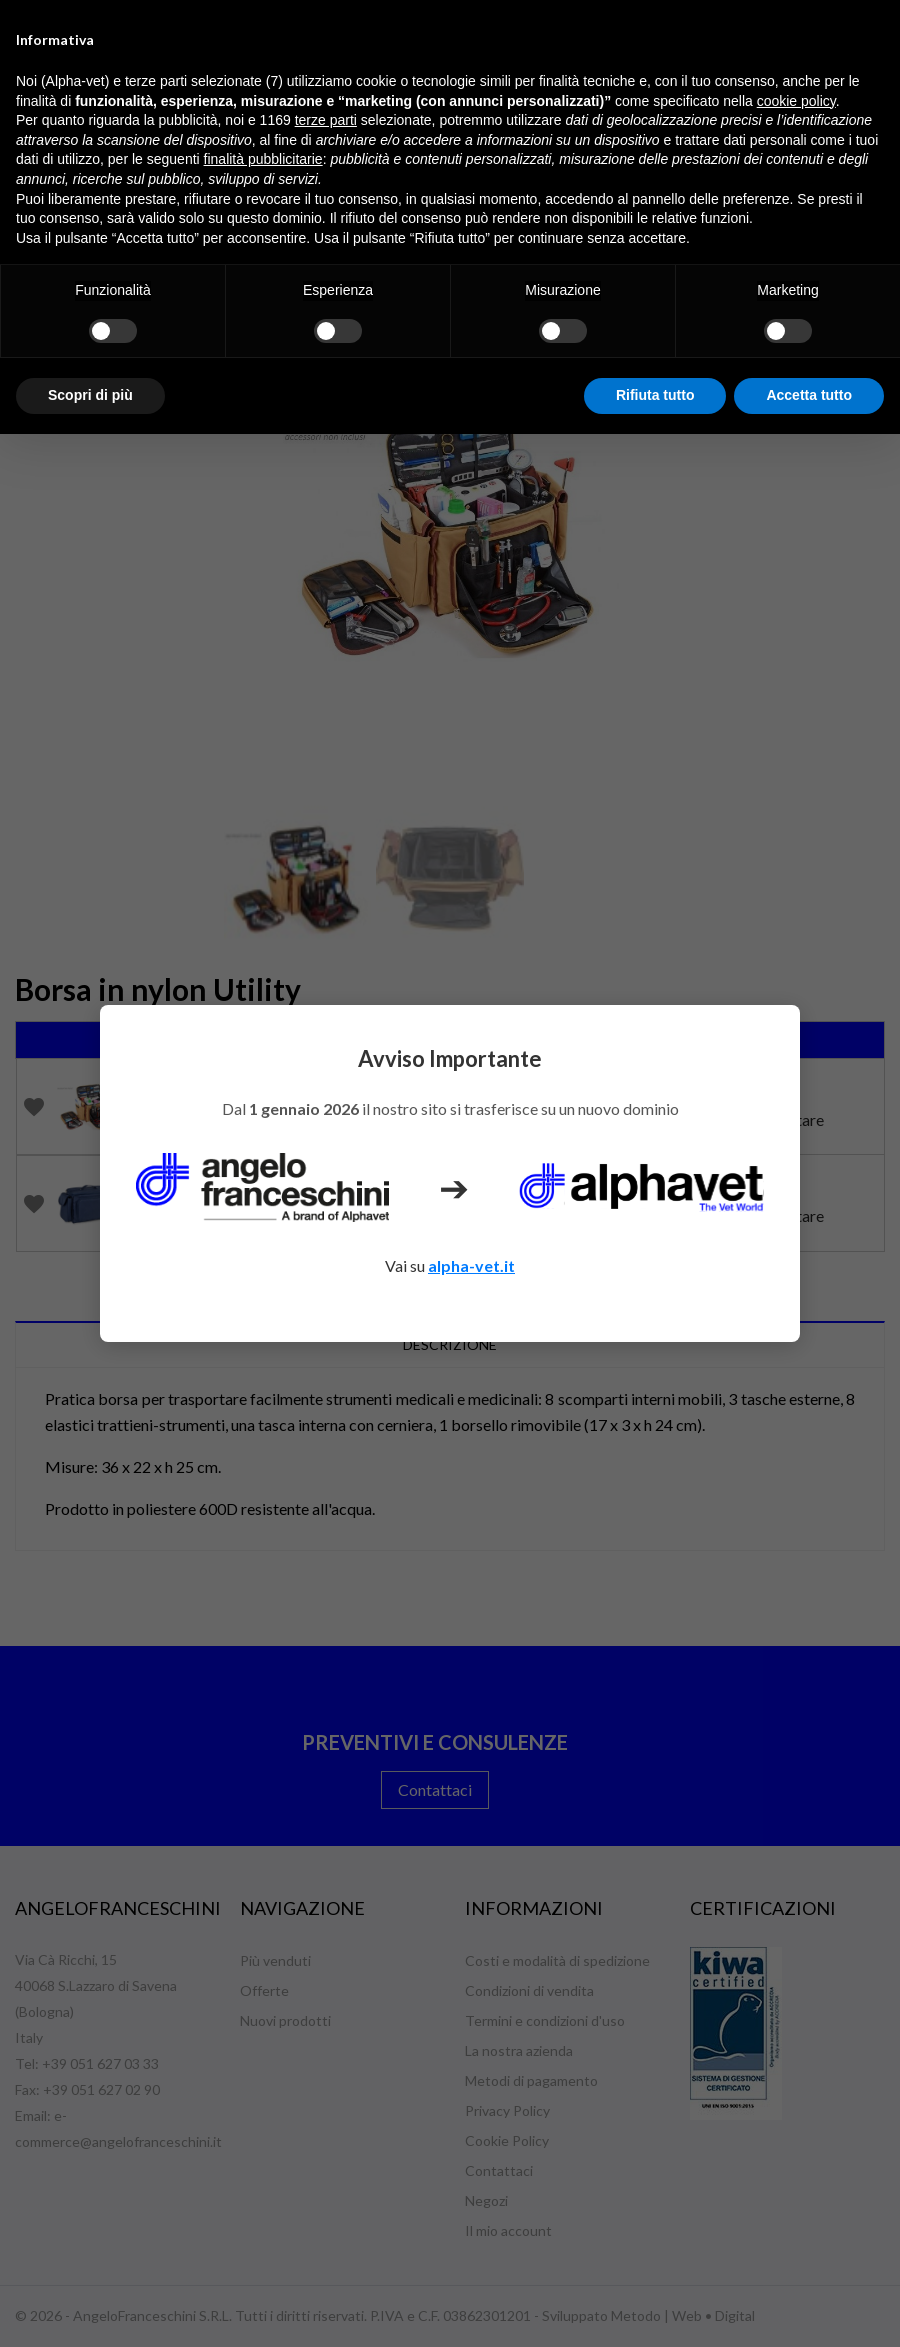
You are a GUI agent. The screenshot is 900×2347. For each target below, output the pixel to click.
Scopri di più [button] (90, 395)
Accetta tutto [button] (809, 395)
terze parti (326, 120)
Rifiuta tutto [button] (655, 395)
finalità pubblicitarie (263, 159)
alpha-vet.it (471, 1265)
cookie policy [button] (796, 101)
